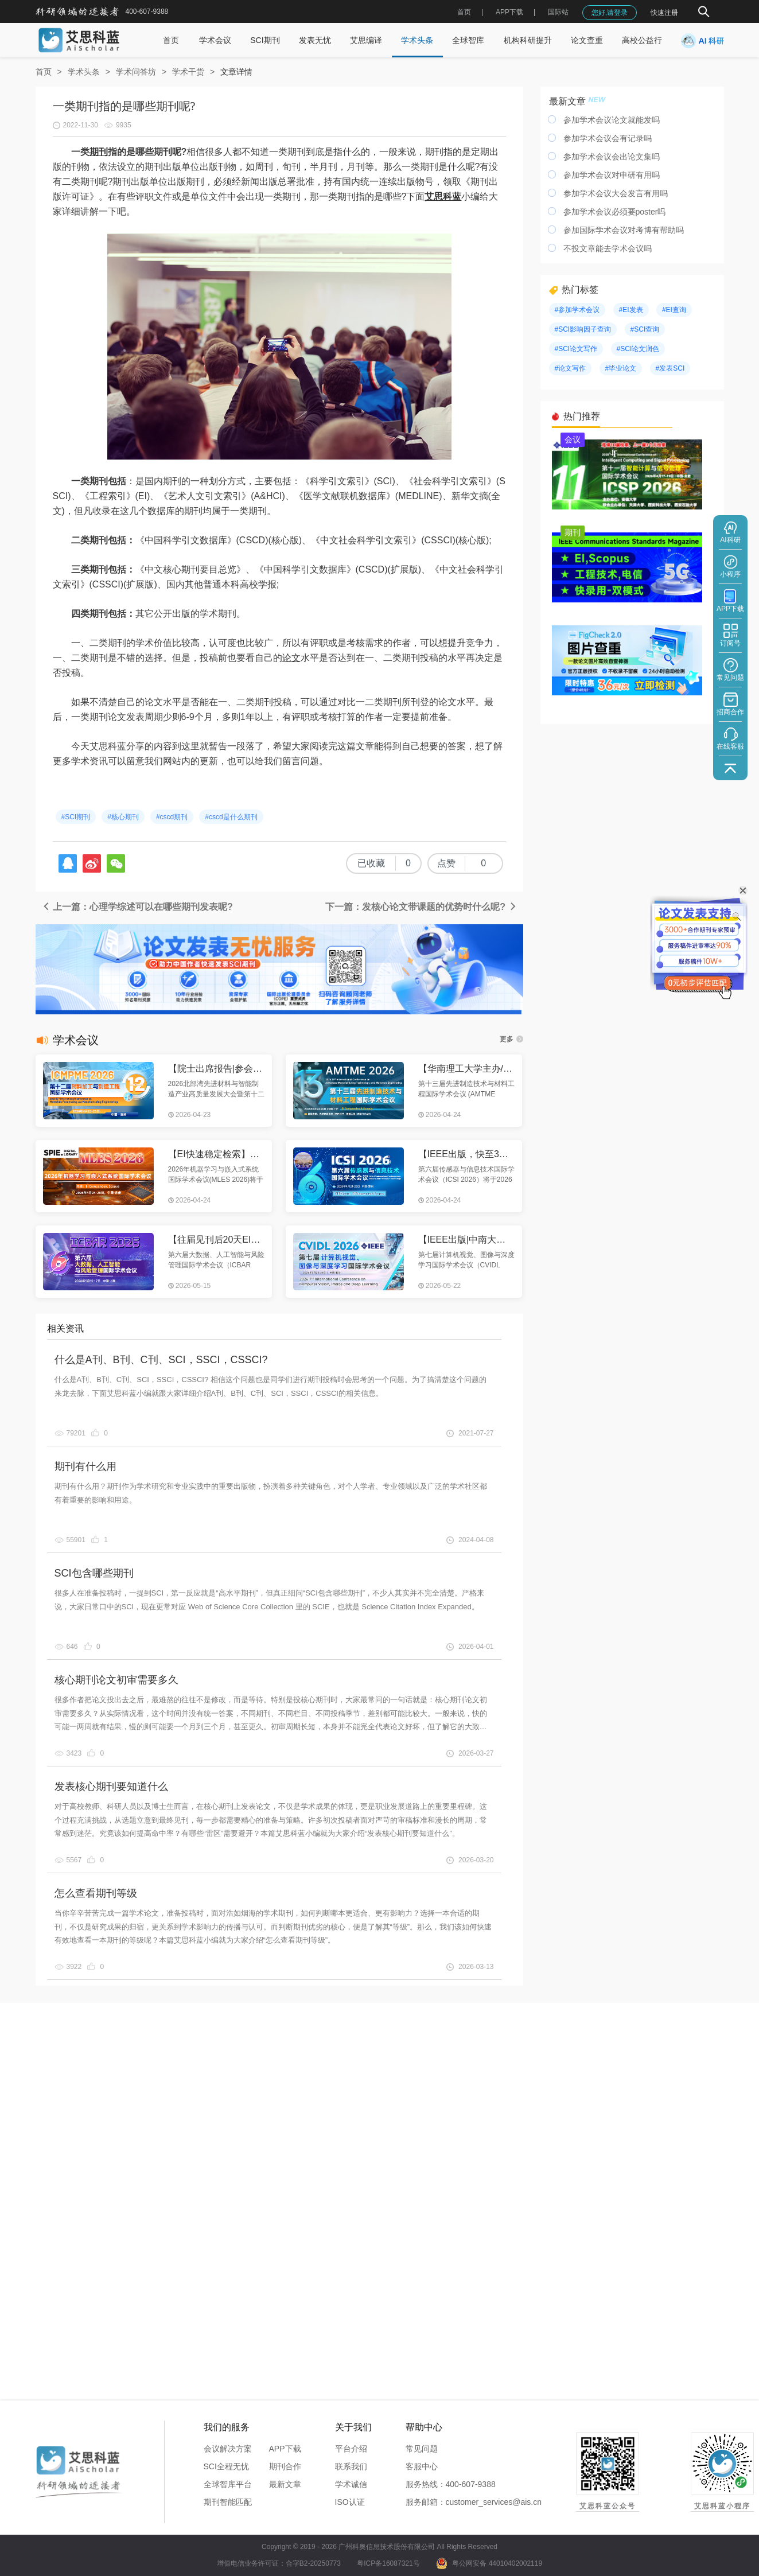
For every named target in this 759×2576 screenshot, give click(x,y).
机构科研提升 (528, 40)
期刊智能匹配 (228, 2502)
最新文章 (285, 2484)
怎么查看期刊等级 (96, 1893)
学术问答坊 (136, 71)
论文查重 (587, 40)
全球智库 (468, 40)
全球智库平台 (228, 2484)
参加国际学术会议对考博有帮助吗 (623, 230)
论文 (291, 658)
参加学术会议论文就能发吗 (611, 119)
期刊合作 (285, 2466)
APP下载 (285, 2448)
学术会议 (215, 40)
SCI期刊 (264, 40)
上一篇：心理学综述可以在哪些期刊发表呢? (137, 907)
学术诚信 (351, 2484)
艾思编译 (366, 40)
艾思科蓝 (443, 196)
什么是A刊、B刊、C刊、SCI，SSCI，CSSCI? (161, 1359)
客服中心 (422, 2466)
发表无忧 (315, 40)
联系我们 (351, 2466)
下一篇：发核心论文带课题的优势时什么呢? (421, 907)
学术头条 (417, 40)
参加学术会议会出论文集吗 (611, 156)
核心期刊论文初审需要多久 (116, 1680)
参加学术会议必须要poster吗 (614, 211)
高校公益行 (642, 40)
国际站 (558, 12)
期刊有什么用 (85, 1466)
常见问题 (422, 2448)
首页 (464, 12)
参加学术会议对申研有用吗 (611, 175)
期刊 (98, 152)
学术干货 (188, 71)
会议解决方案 (228, 2448)
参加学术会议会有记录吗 (607, 138)
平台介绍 (351, 2448)
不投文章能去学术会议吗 (607, 248)
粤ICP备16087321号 (388, 2563)
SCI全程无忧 (226, 2466)
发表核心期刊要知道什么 (111, 1786)
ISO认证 (350, 2502)
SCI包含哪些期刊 (94, 1573)
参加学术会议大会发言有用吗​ (615, 193)
